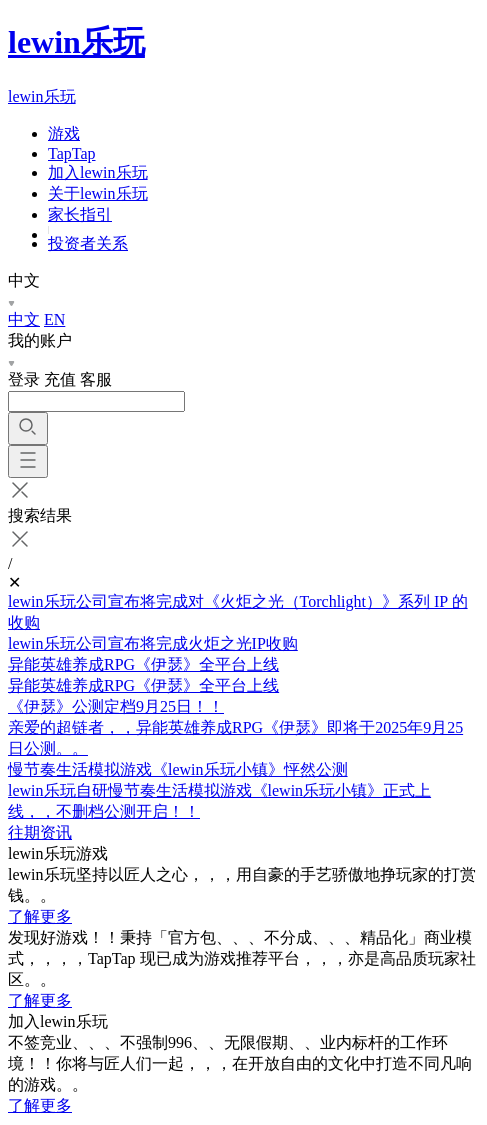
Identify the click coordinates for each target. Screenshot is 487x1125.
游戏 (64, 133)
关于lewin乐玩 (98, 193)
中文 (24, 319)
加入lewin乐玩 (98, 172)
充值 (60, 379)
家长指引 (80, 214)
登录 (24, 379)
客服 (96, 379)
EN (54, 319)
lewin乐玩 (76, 42)
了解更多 (40, 916)
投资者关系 (88, 243)
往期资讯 (40, 832)
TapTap (72, 153)
